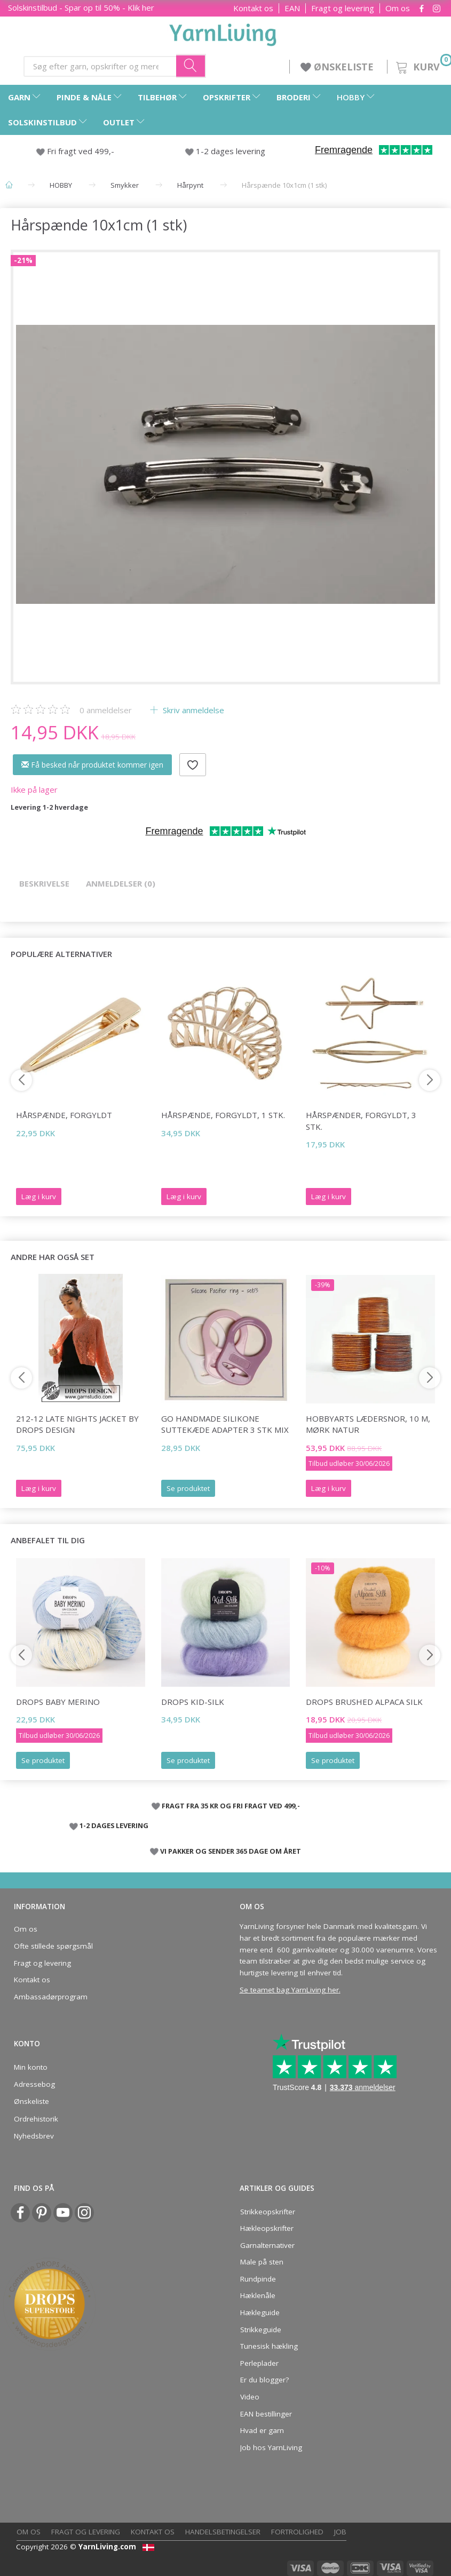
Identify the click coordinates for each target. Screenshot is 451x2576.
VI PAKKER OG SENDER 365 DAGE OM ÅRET (230, 1851)
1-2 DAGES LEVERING (114, 1825)
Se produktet (188, 1488)
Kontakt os (253, 8)
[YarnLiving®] (223, 32)
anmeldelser (106, 710)
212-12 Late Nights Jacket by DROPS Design (77, 1424)
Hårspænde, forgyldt (64, 1115)
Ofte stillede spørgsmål (53, 1946)
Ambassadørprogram (51, 1996)
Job (340, 2532)
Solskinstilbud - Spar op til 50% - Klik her (81, 7)
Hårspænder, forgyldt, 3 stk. (361, 1120)
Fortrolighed (297, 2532)
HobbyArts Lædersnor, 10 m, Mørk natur (368, 1424)
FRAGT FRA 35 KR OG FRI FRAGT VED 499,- (231, 1806)
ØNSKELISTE (338, 66)
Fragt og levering (342, 8)
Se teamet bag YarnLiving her (289, 1990)
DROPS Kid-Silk (192, 1701)
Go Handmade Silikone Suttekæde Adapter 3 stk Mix (225, 1424)
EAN (292, 8)
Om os (397, 8)
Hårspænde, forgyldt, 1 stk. (223, 1115)
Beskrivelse (44, 883)
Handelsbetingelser (222, 2532)
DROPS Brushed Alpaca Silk (364, 1701)
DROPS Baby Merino (58, 1701)
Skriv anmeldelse (192, 710)
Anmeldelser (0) (120, 883)
